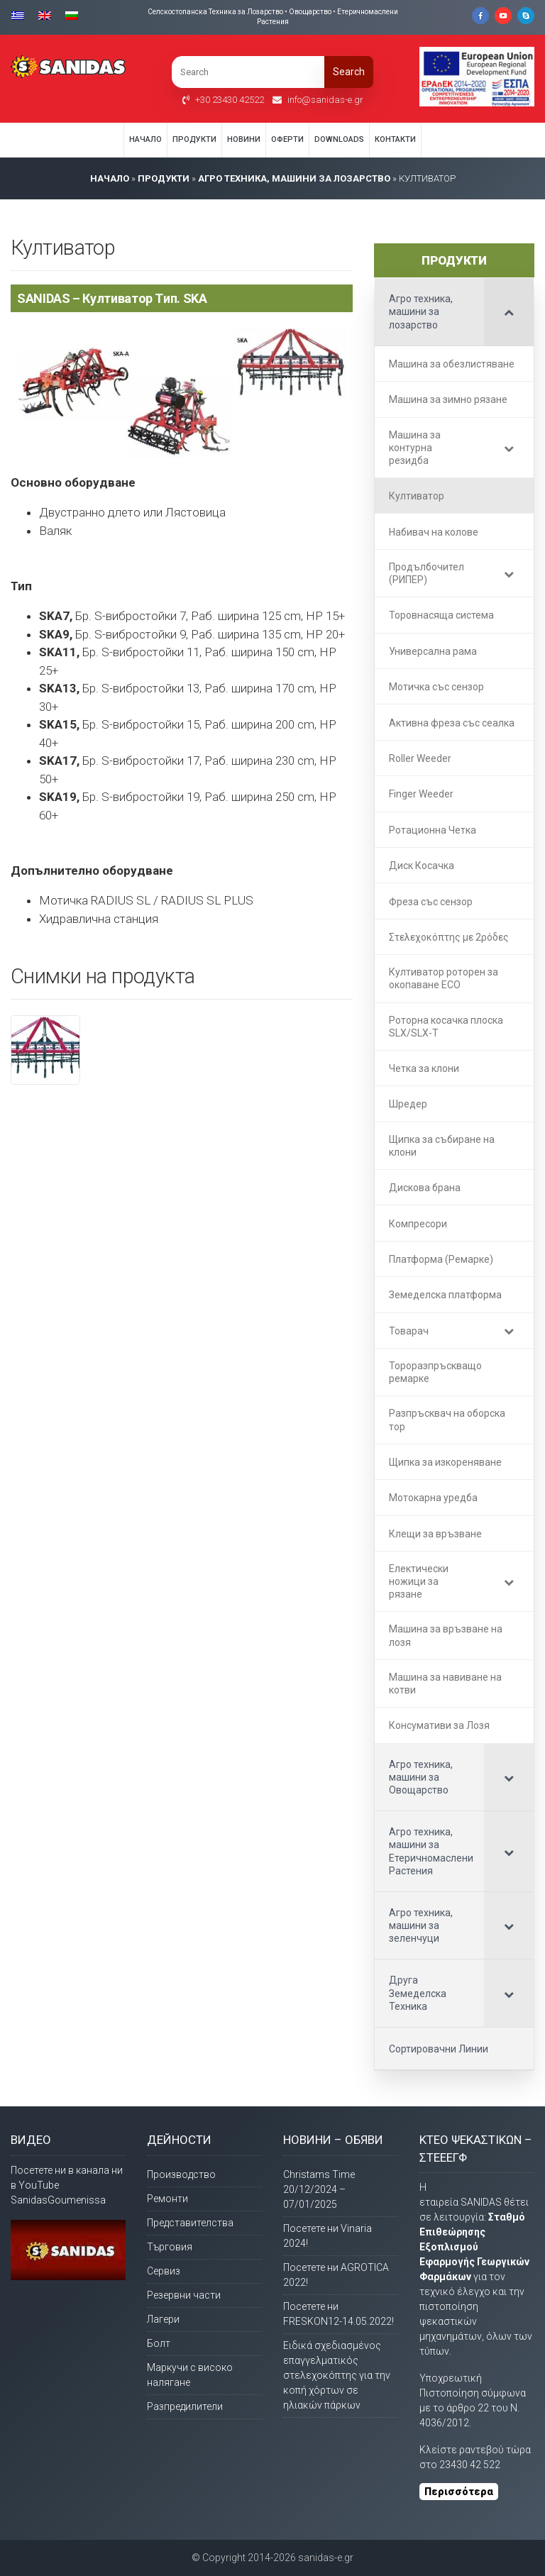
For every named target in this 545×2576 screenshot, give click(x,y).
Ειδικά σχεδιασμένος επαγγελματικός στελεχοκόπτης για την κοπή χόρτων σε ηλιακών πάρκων (336, 2375)
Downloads (339, 139)
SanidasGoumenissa (58, 2200)
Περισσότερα (458, 2491)
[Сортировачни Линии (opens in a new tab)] (454, 2049)
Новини (243, 139)
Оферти (287, 139)
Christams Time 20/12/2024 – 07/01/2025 (319, 2189)
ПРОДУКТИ (163, 178)
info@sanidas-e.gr (325, 99)
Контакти (395, 139)
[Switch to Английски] (44, 15)
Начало (145, 139)
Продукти (194, 139)
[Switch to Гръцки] (21, 15)
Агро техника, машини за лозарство (294, 178)
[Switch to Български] (71, 15)
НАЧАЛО (109, 178)
